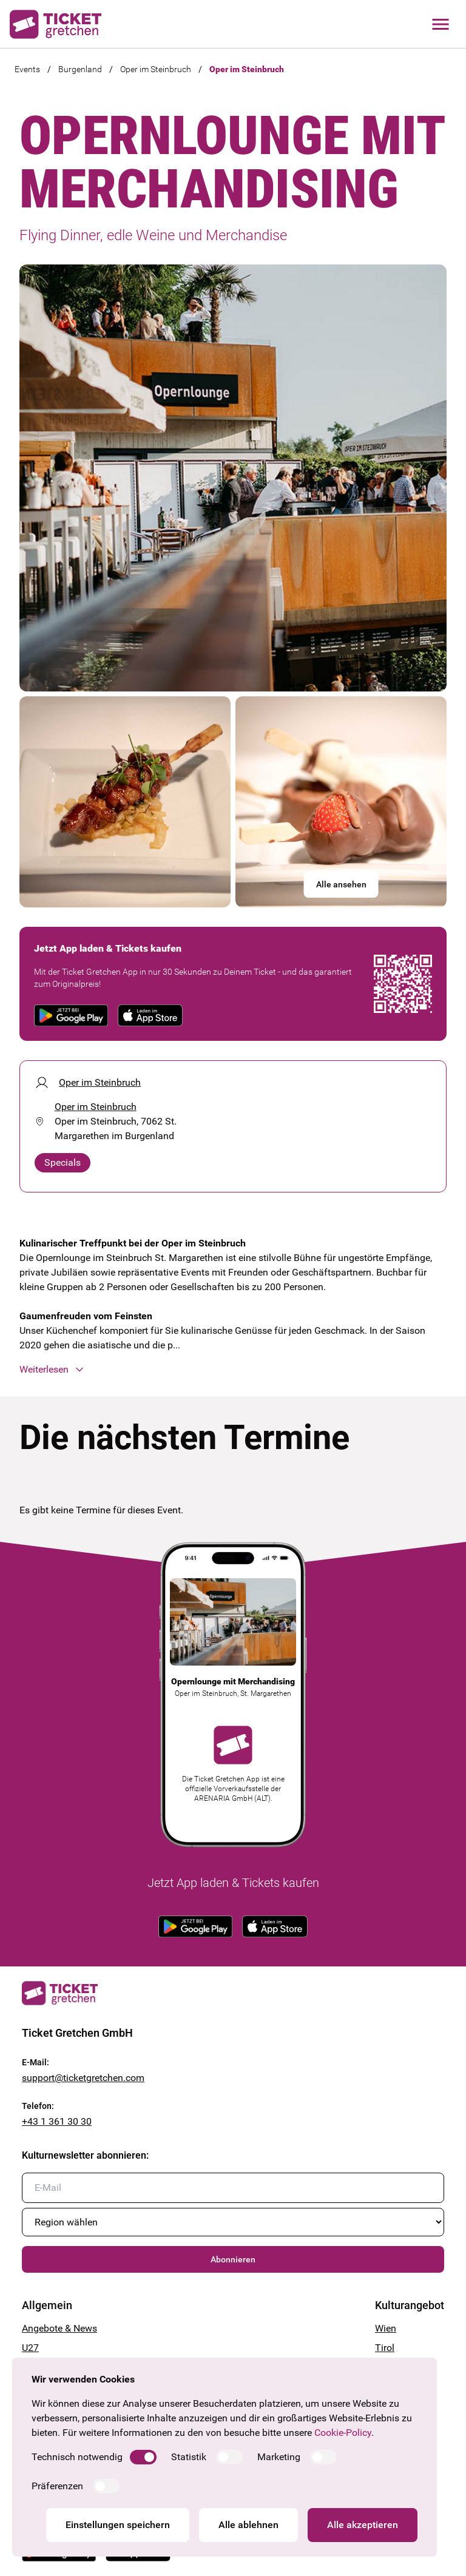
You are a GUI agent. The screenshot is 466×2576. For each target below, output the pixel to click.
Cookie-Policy (342, 2432)
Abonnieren (233, 2259)
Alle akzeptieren (362, 2525)
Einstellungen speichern (118, 2525)
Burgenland (80, 69)
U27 (30, 2347)
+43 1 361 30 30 (57, 2121)
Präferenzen (57, 2486)
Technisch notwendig (77, 2457)
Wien (385, 2328)
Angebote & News (59, 2328)
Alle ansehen (341, 884)
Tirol (384, 2347)
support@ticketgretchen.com (83, 2077)
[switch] (143, 2457)
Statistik (188, 2457)
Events (27, 69)
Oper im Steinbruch (155, 69)
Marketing (278, 2457)
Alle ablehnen (248, 2525)
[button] (233, 1369)
